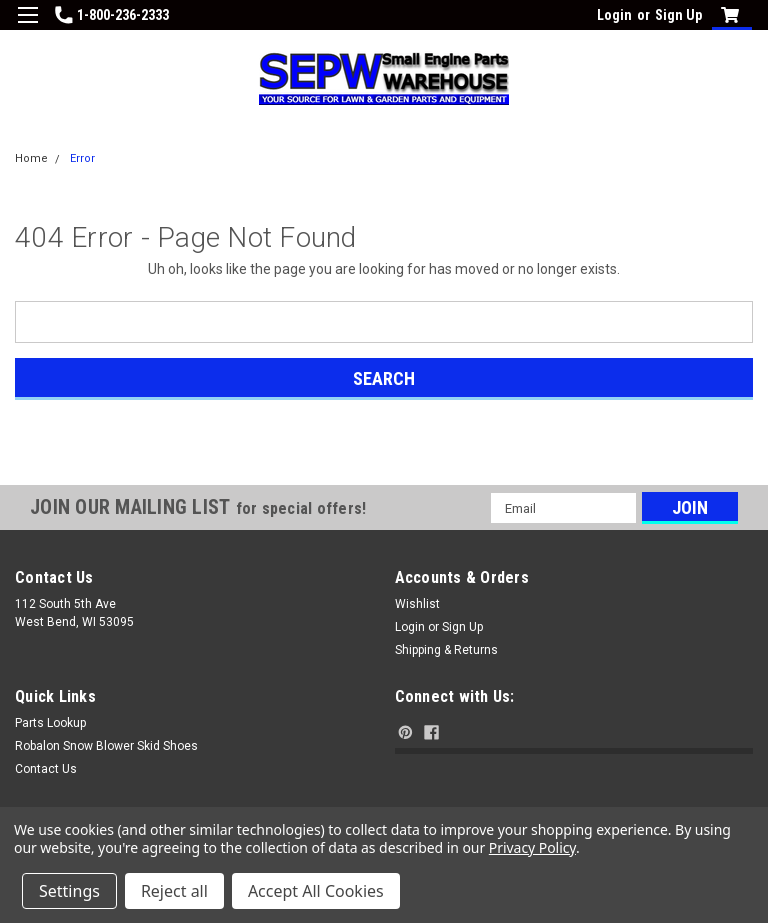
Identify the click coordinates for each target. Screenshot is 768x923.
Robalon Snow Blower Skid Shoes (106, 746)
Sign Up (678, 15)
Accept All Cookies (316, 891)
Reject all (174, 891)
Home (31, 158)
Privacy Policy (532, 847)
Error (82, 158)
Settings (69, 891)
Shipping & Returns (446, 650)
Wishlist (417, 604)
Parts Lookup (50, 723)
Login (614, 15)
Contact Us (46, 769)
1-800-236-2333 (112, 15)
